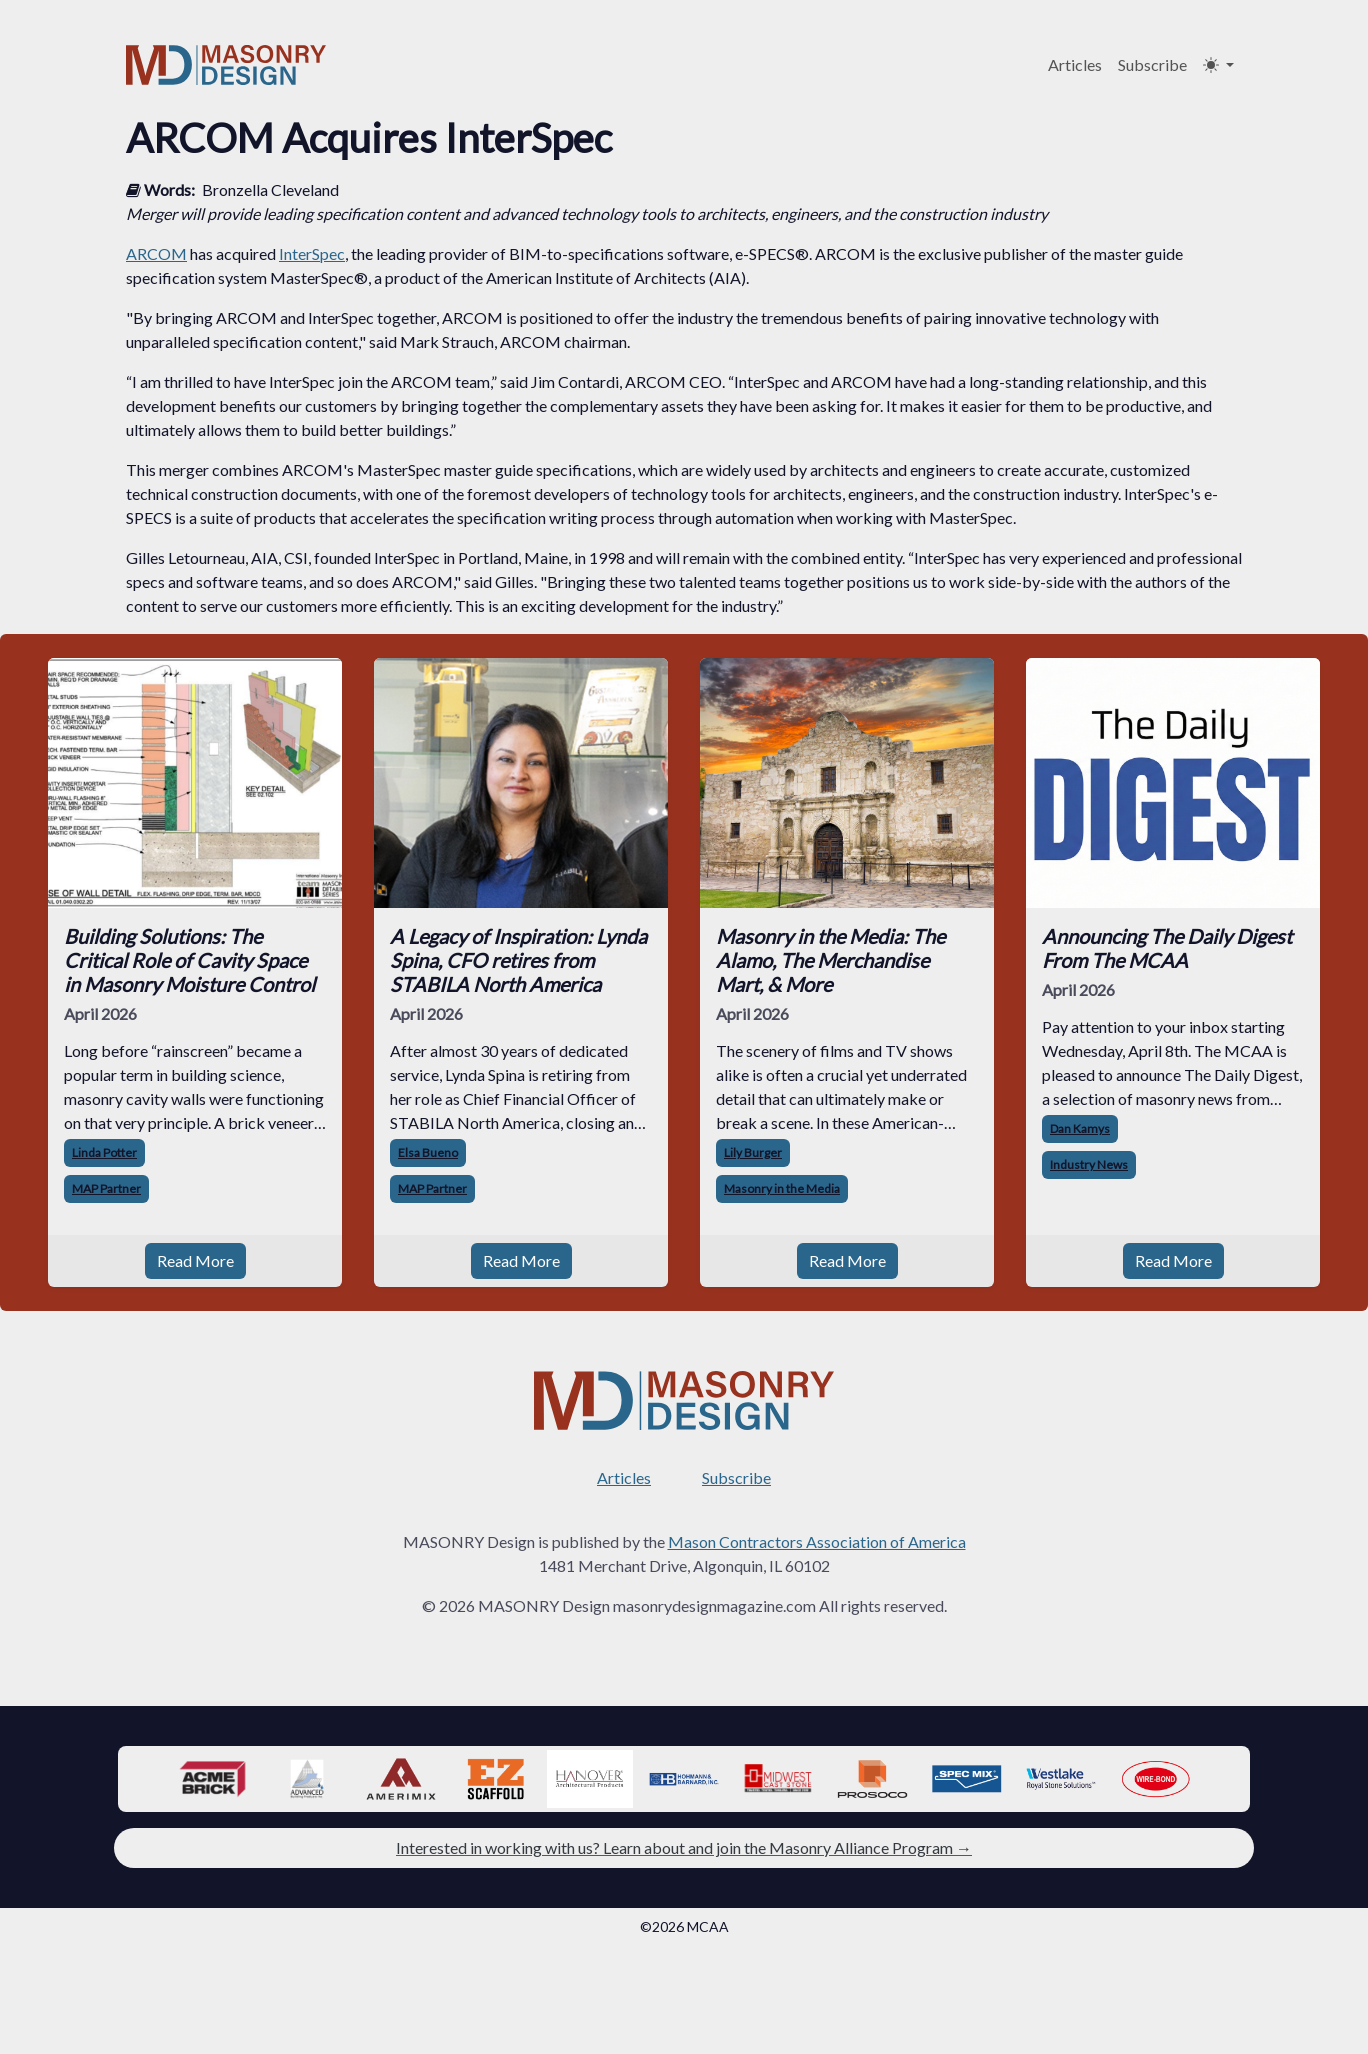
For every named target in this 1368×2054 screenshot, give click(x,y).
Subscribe (1152, 64)
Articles (1075, 64)
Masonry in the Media (782, 1188)
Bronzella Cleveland (270, 189)
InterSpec (312, 253)
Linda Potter (104, 1152)
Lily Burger (753, 1152)
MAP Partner (106, 1188)
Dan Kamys (1080, 1128)
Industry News (1089, 1164)
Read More (195, 1260)
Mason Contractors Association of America (817, 1541)
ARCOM (156, 253)
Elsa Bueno (428, 1152)
